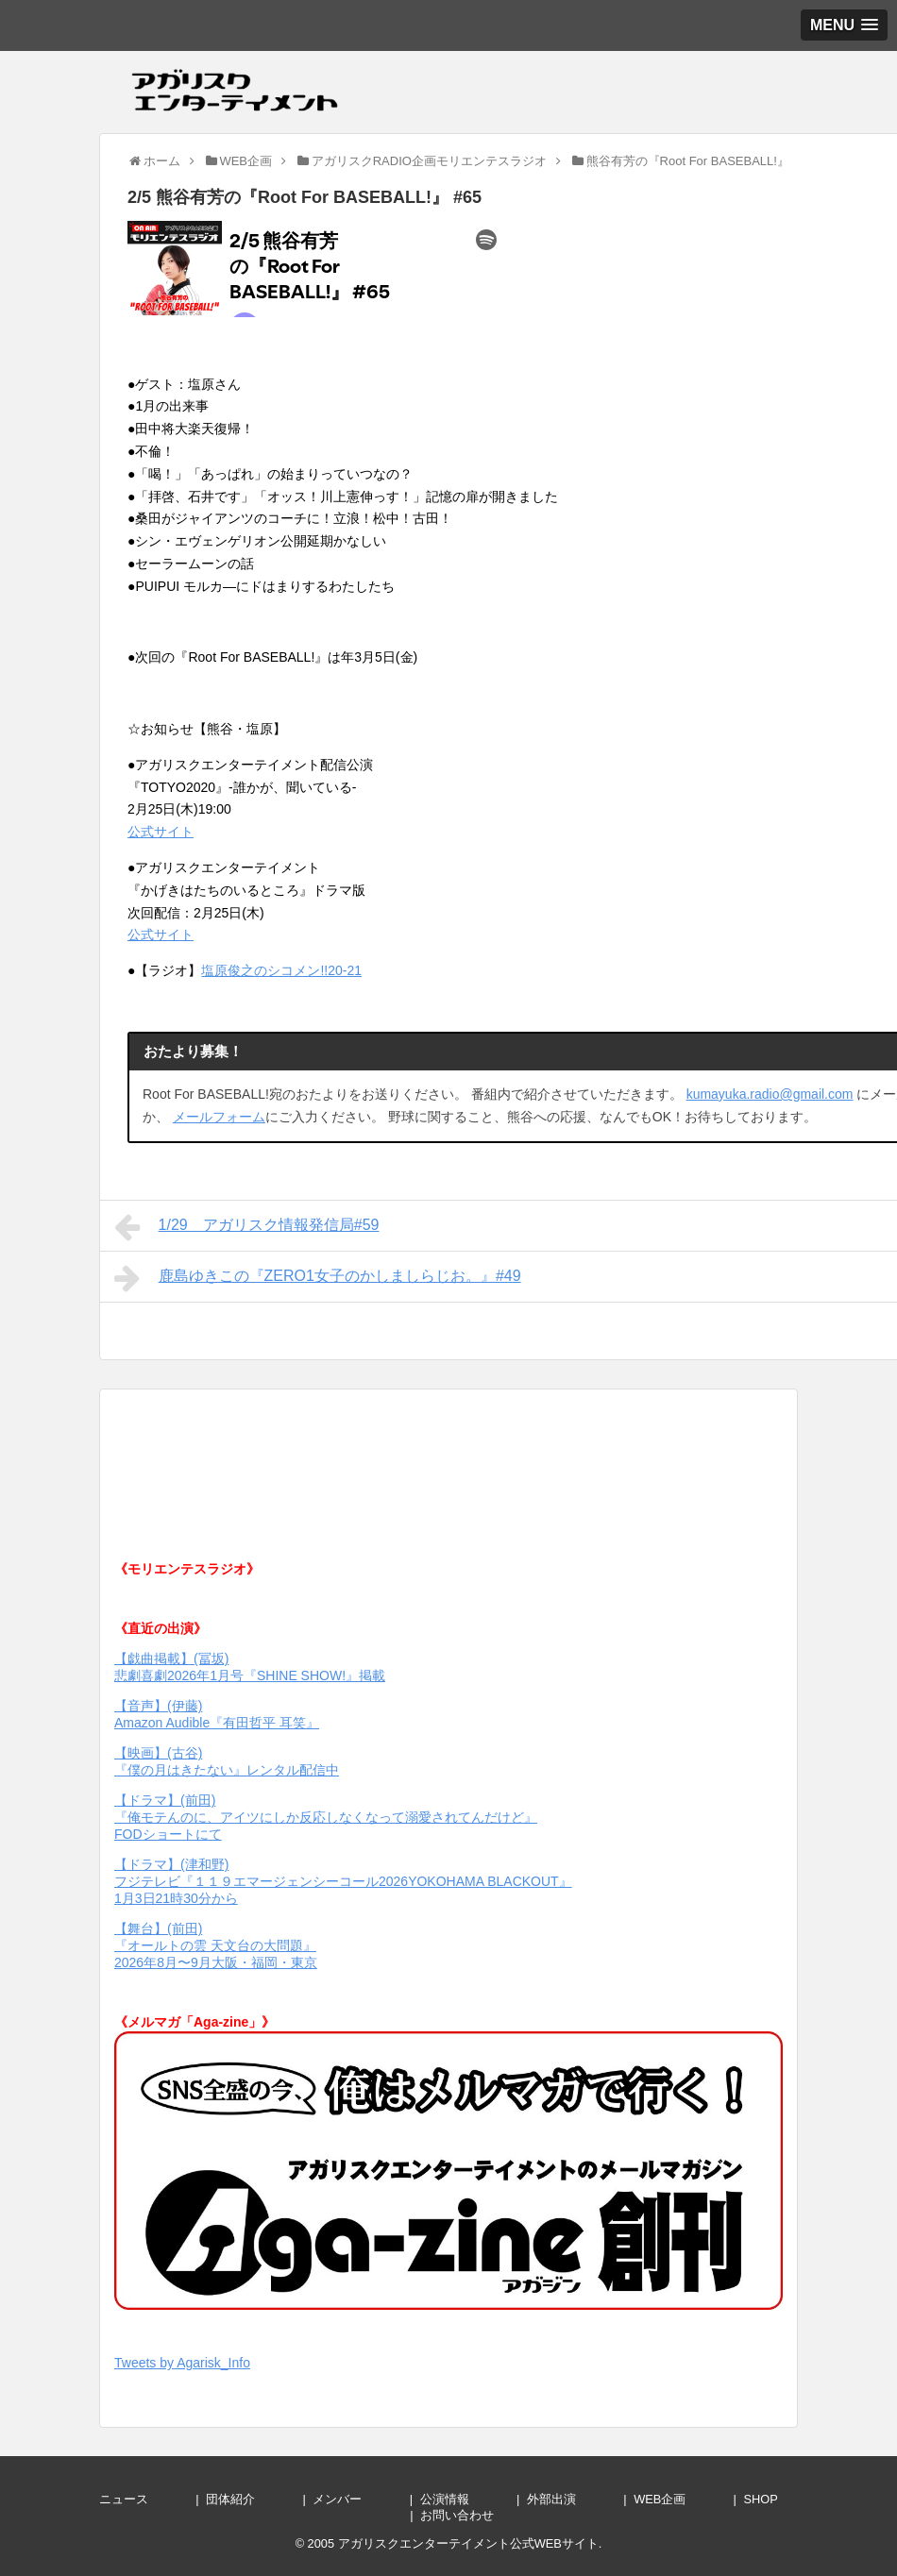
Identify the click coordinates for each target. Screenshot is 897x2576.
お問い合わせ (475, 2515)
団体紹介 (249, 2499)
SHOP (779, 2499)
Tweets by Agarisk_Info (182, 2362)
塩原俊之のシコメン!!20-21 (281, 970)
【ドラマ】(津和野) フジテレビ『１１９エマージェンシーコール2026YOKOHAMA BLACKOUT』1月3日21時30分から (343, 1881)
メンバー (355, 2499)
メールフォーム (219, 1116)
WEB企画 (678, 2499)
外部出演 (570, 2499)
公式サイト (160, 831)
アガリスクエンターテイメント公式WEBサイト (468, 2543)
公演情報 (463, 2499)
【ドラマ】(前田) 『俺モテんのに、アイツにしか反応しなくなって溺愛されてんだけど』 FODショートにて (325, 1817)
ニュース (142, 2499)
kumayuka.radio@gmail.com (770, 1094)
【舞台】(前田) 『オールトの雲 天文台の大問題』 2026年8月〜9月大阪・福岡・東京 (215, 1945)
